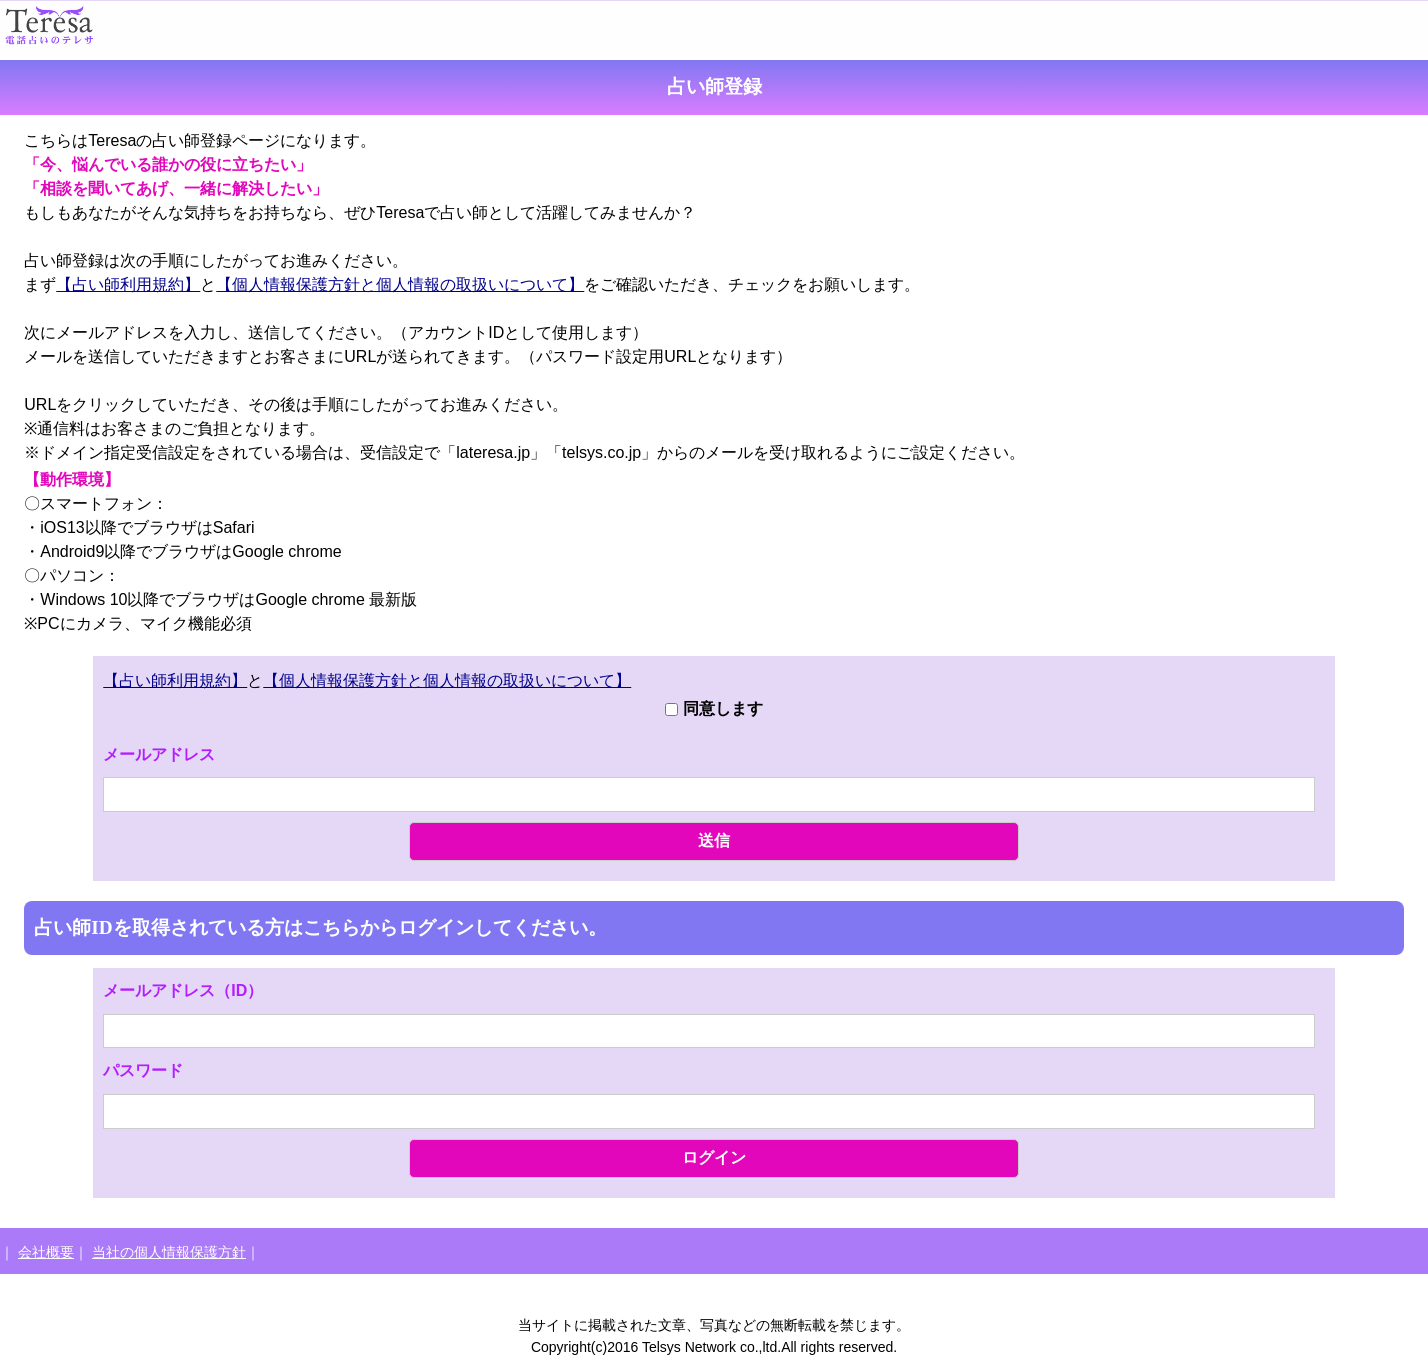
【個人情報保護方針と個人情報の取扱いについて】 (400, 284)
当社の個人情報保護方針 (169, 1252)
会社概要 (46, 1252)
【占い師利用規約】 (128, 284)
